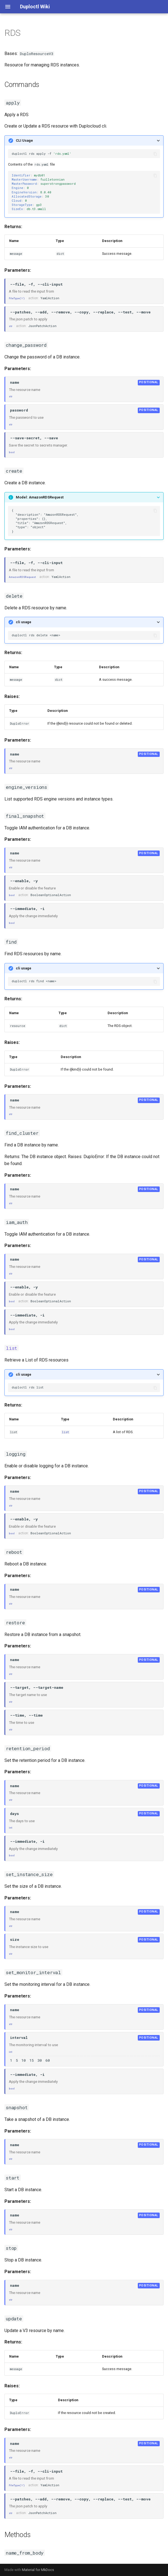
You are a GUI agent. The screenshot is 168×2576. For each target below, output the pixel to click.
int (10, 1827)
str (10, 326)
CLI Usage (24, 140)
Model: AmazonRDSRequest (39, 497)
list (65, 1432)
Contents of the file (84, 175)
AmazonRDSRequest (22, 577)
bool (12, 452)
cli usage (23, 622)
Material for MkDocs (38, 2570)
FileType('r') (17, 298)
